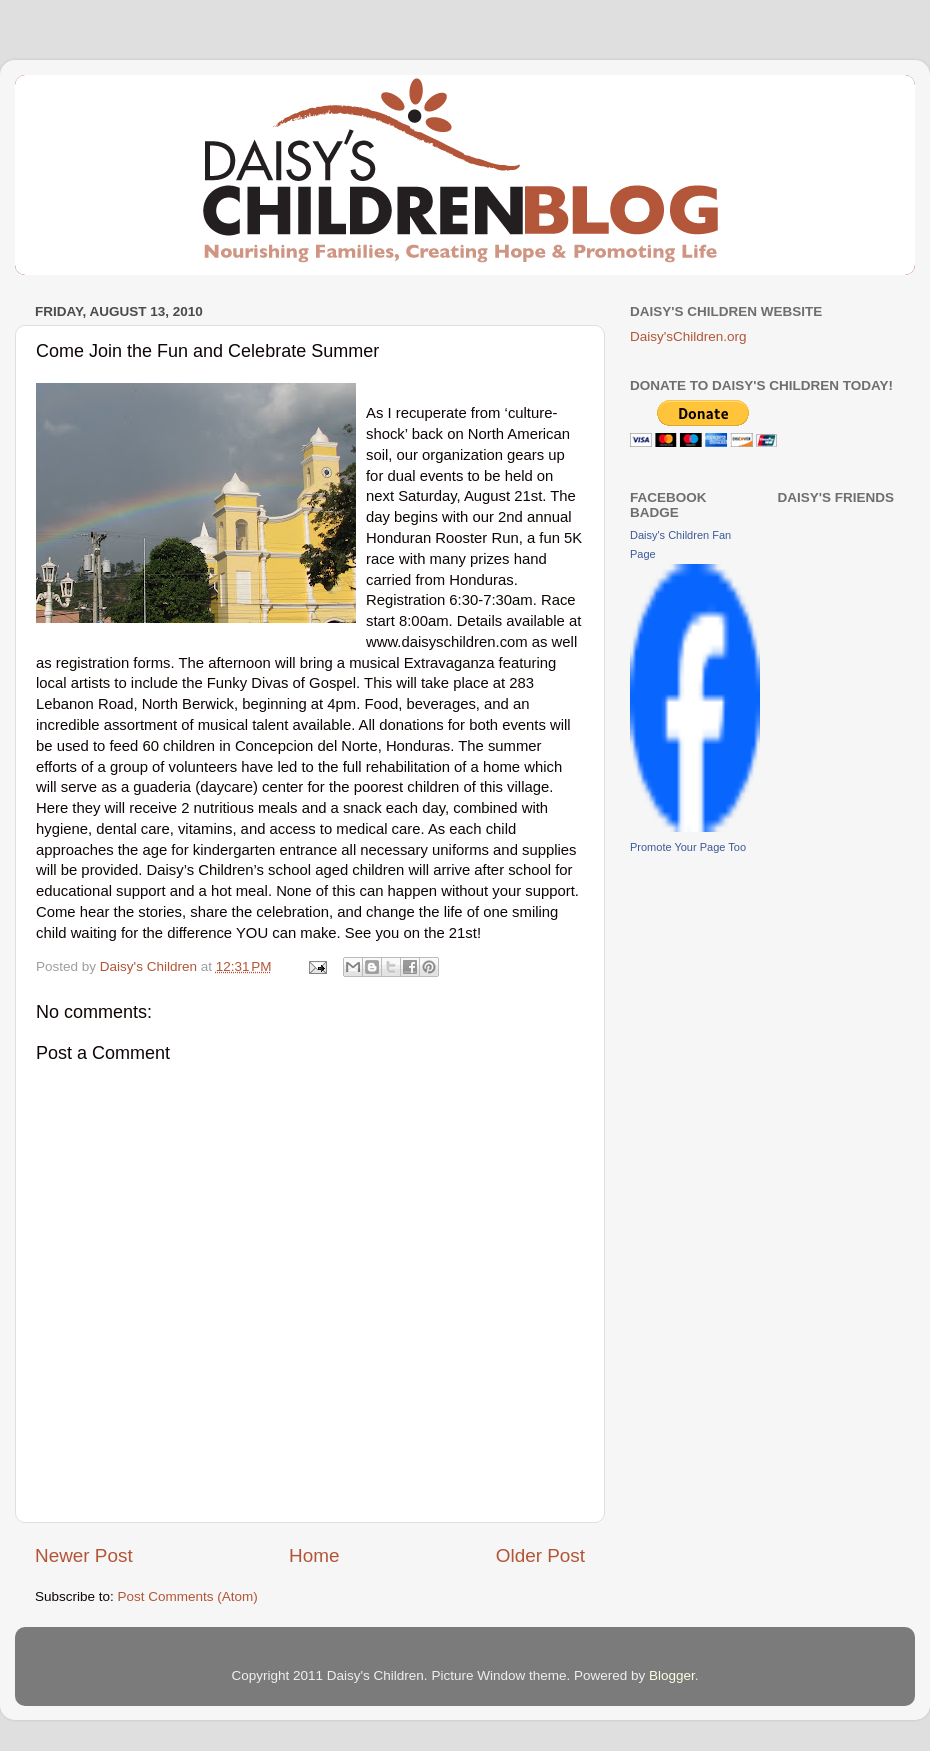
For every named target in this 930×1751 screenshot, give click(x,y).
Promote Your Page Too (688, 847)
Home (314, 1555)
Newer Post (84, 1555)
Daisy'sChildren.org (688, 336)
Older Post (540, 1555)
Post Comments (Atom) (188, 1596)
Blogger (672, 1675)
